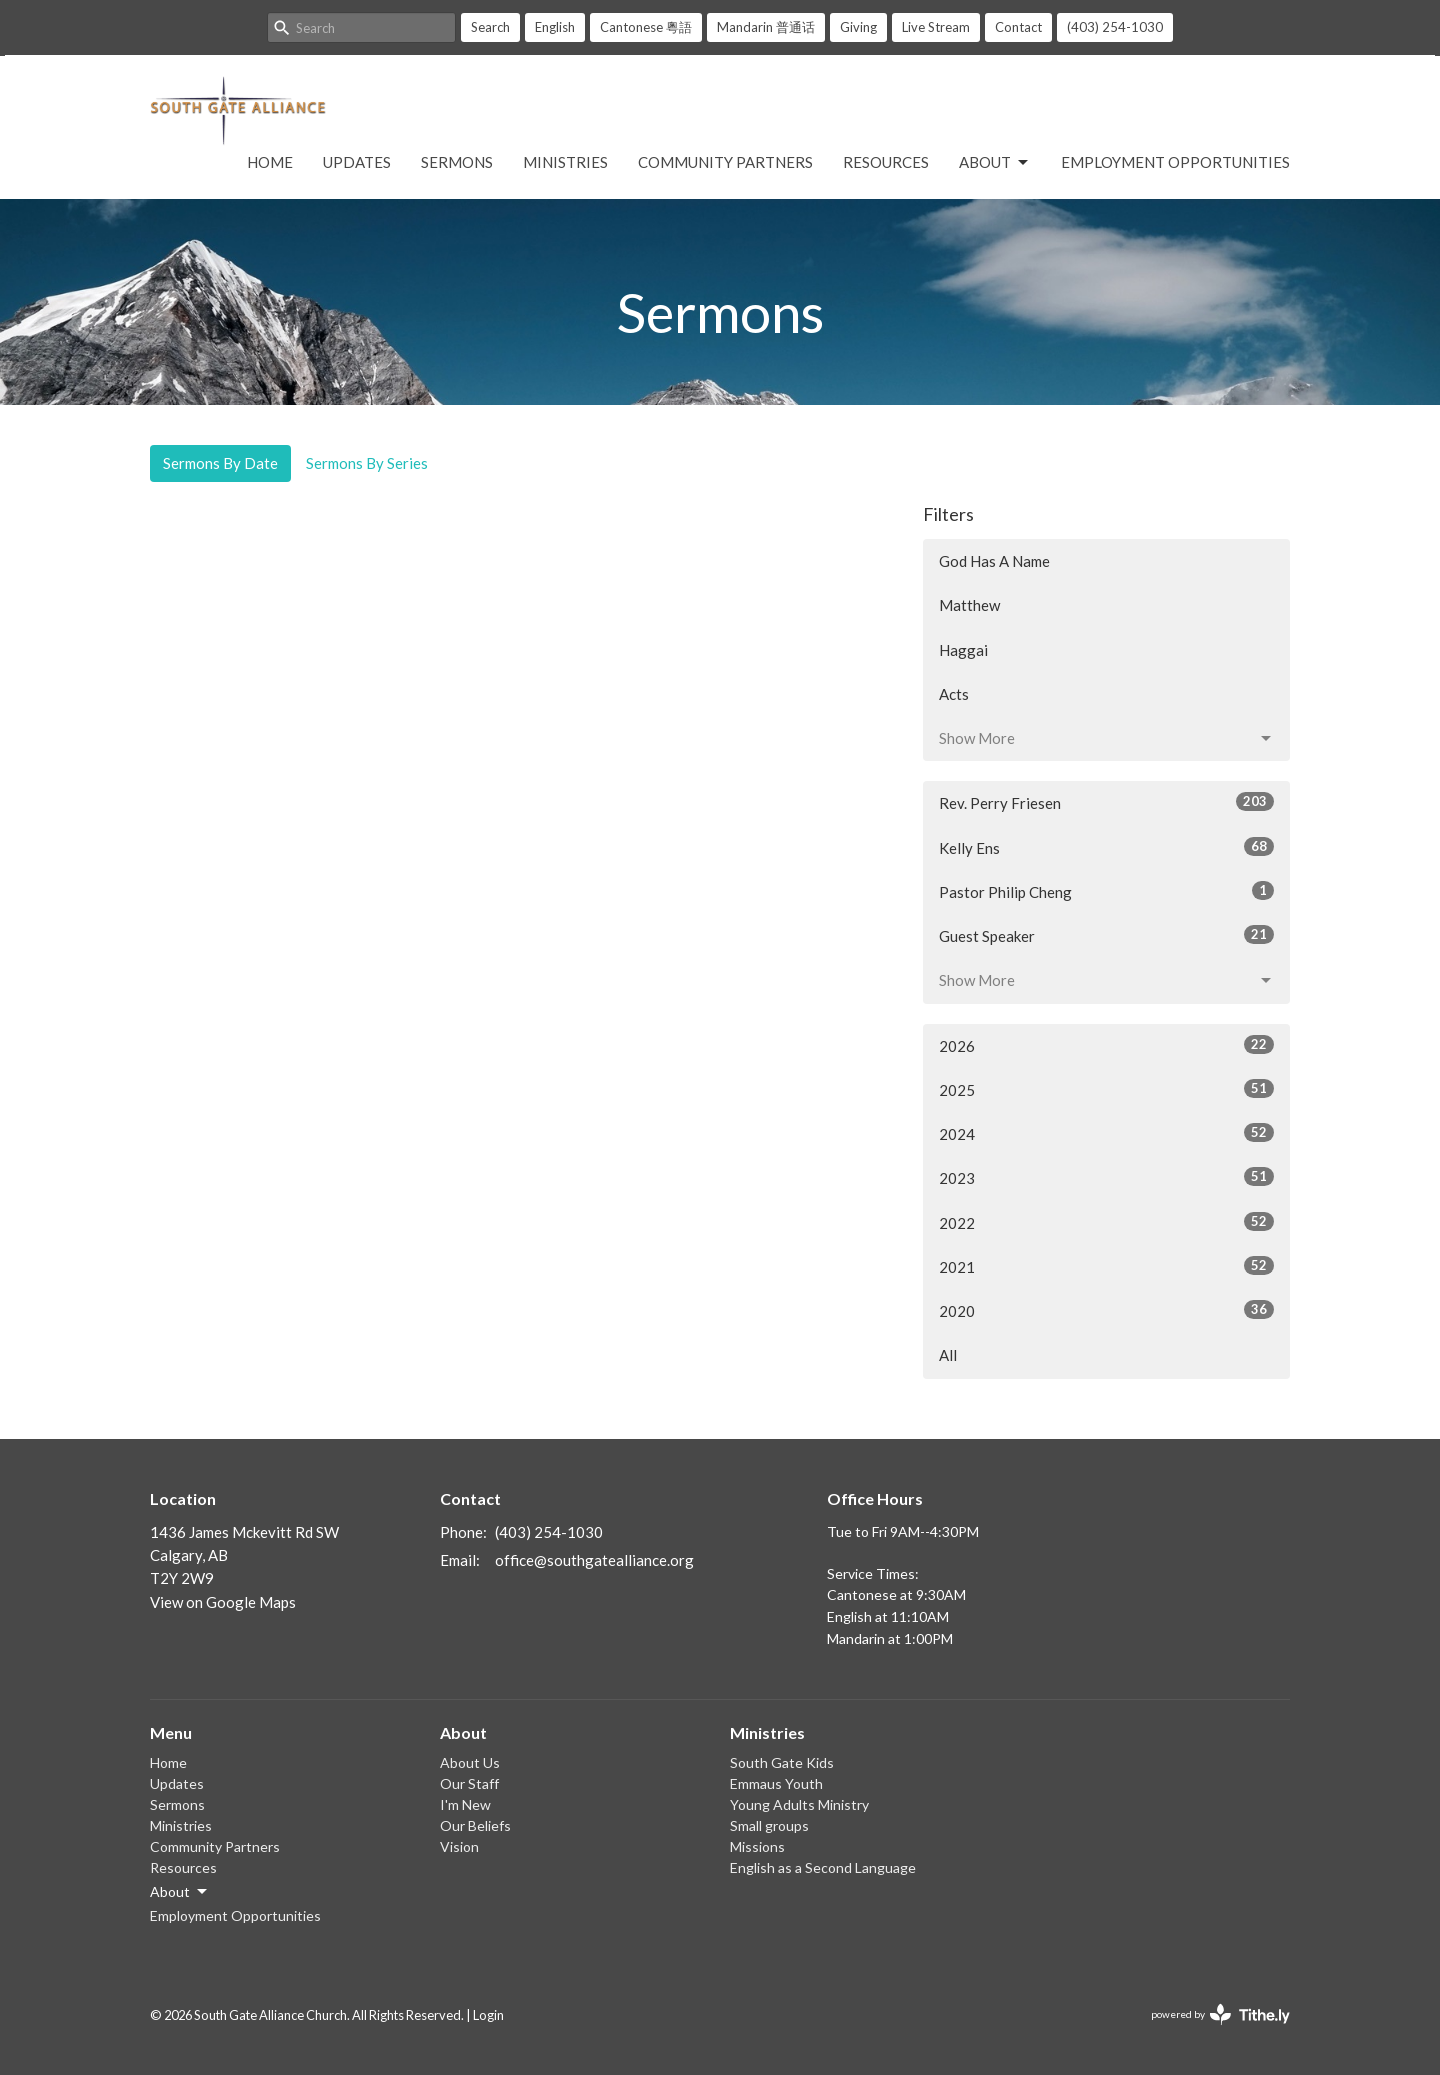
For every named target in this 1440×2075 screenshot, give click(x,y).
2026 (1106, 1045)
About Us (470, 1762)
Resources (886, 162)
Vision (459, 1846)
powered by (1220, 2014)
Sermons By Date (220, 463)
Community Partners (725, 162)
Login (488, 2015)
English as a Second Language (823, 1867)
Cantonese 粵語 (646, 27)
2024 (1106, 1133)
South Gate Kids (782, 1762)
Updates (357, 162)
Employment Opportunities (1175, 162)
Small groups (769, 1825)
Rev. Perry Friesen (1106, 802)
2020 (1106, 1310)
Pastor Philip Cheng (1106, 891)
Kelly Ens (1106, 847)
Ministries (565, 162)
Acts (954, 694)
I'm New (465, 1804)
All (948, 1355)
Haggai (963, 650)
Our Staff (469, 1783)
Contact (1018, 27)
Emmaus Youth (776, 1783)
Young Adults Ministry (799, 1804)
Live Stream (936, 27)
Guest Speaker (1106, 935)
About (995, 163)
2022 (1106, 1222)
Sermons (457, 162)
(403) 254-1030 (1115, 27)
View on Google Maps (223, 1602)
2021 (1106, 1266)
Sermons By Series (367, 463)
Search (490, 27)
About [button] (180, 1892)
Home (270, 162)
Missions (757, 1846)
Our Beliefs (475, 1825)
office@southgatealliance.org (594, 1560)
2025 (1106, 1089)
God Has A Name (994, 561)
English (555, 27)
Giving (858, 27)
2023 (1106, 1177)
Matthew (969, 605)
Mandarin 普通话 (766, 27)
